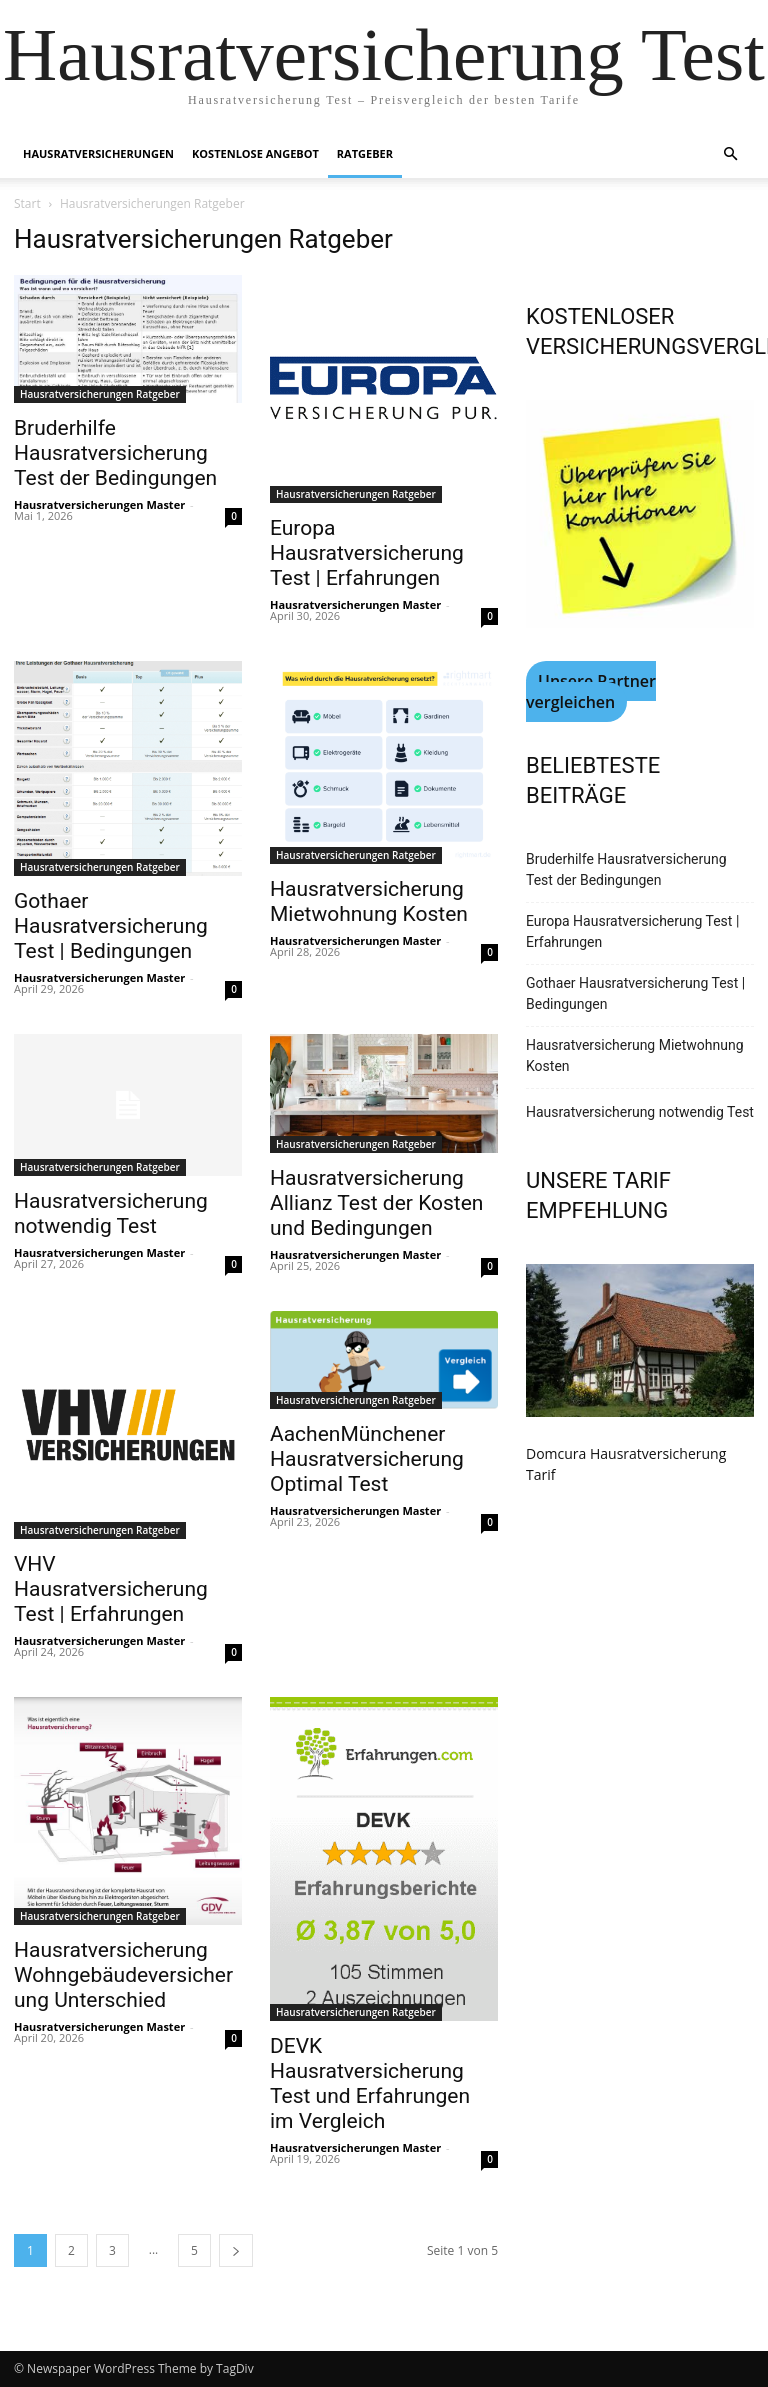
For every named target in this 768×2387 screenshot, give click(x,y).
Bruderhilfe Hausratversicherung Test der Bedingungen (115, 453)
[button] (730, 154)
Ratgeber (365, 153)
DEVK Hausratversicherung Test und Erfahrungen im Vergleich (370, 2083)
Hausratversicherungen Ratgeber (100, 394)
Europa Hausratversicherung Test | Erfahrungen (367, 553)
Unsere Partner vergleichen (591, 691)
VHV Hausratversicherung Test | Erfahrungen (111, 1589)
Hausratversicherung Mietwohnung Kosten (369, 901)
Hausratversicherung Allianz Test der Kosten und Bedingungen (376, 1203)
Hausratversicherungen (98, 153)
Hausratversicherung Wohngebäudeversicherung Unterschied (123, 1975)
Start (27, 203)
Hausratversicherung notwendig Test (111, 1213)
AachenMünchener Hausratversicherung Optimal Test (367, 1459)
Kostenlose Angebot (255, 153)
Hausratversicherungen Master (99, 504)
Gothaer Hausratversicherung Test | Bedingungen (111, 926)
